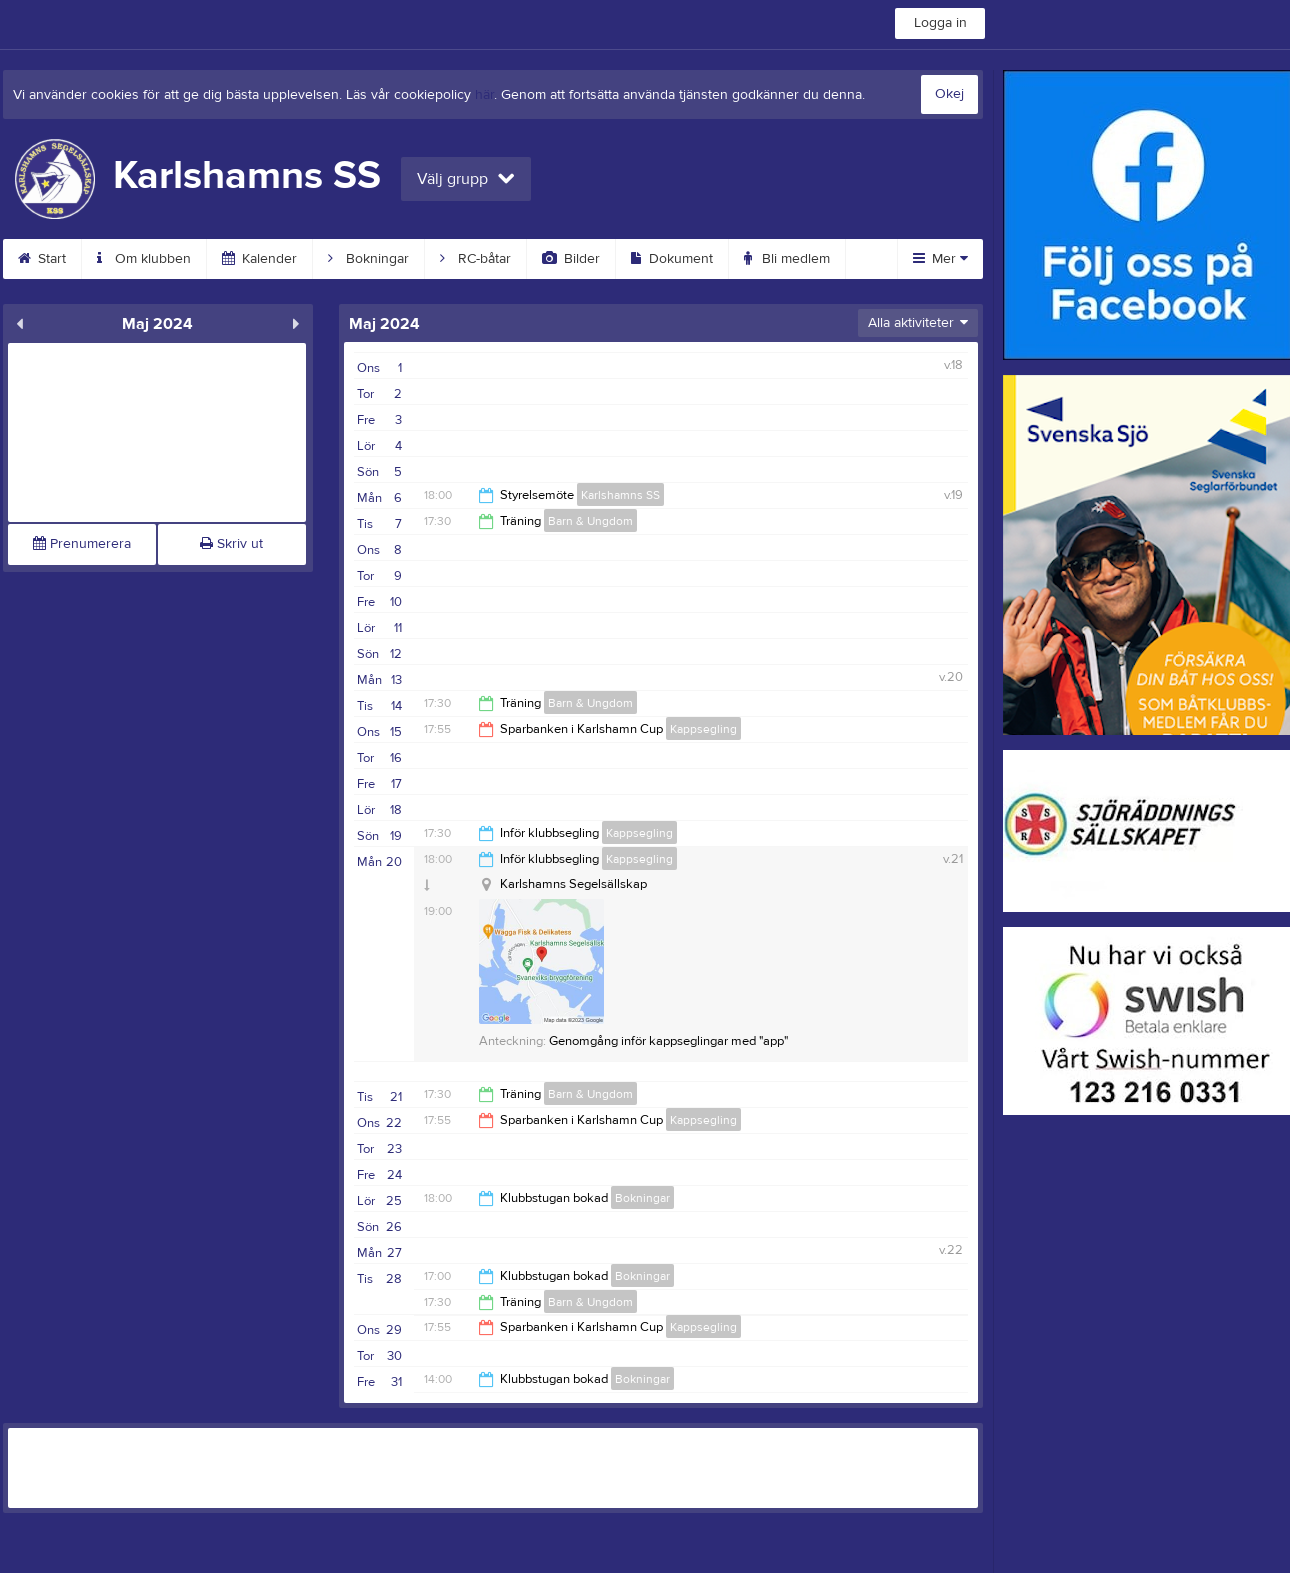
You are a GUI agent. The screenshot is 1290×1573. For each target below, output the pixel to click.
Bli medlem (787, 259)
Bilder (571, 259)
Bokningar (368, 259)
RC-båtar (475, 259)
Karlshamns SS (620, 495)
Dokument (672, 259)
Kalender (259, 259)
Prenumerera (82, 544)
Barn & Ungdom (590, 521)
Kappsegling (703, 729)
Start (42, 259)
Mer (940, 259)
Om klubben (144, 259)
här (484, 95)
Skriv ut (231, 544)
